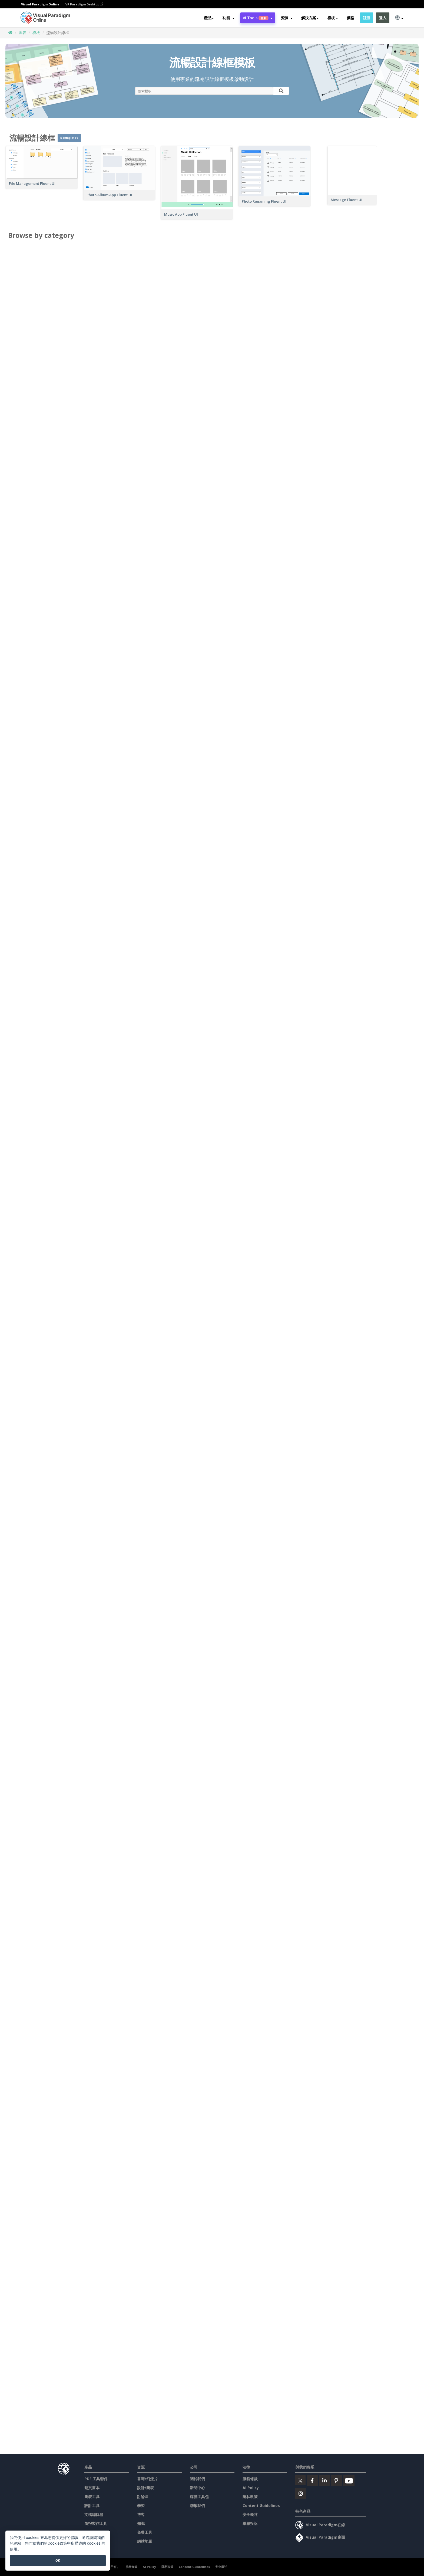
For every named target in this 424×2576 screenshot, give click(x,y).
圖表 (22, 32)
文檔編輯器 (93, 2514)
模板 (36, 32)
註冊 (366, 18)
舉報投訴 (250, 2523)
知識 (141, 2523)
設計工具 (92, 2505)
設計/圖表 (145, 2487)
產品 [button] (209, 18)
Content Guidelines (261, 2505)
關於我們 (197, 2478)
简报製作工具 (95, 2523)
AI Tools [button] (258, 18)
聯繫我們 (197, 2505)
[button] (228, 18)
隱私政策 (250, 2496)
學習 (141, 2505)
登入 (382, 18)
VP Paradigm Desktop (84, 4)
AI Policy (251, 2487)
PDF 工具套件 (96, 2478)
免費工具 (144, 2532)
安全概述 (250, 2514)
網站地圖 (144, 2541)
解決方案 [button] (310, 18)
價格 (350, 18)
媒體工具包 (199, 2496)
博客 (141, 2514)
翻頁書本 (92, 2487)
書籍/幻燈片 (147, 2478)
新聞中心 (197, 2487)
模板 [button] (332, 18)
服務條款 (250, 2478)
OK (57, 2560)
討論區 (142, 2496)
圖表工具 (92, 2496)
